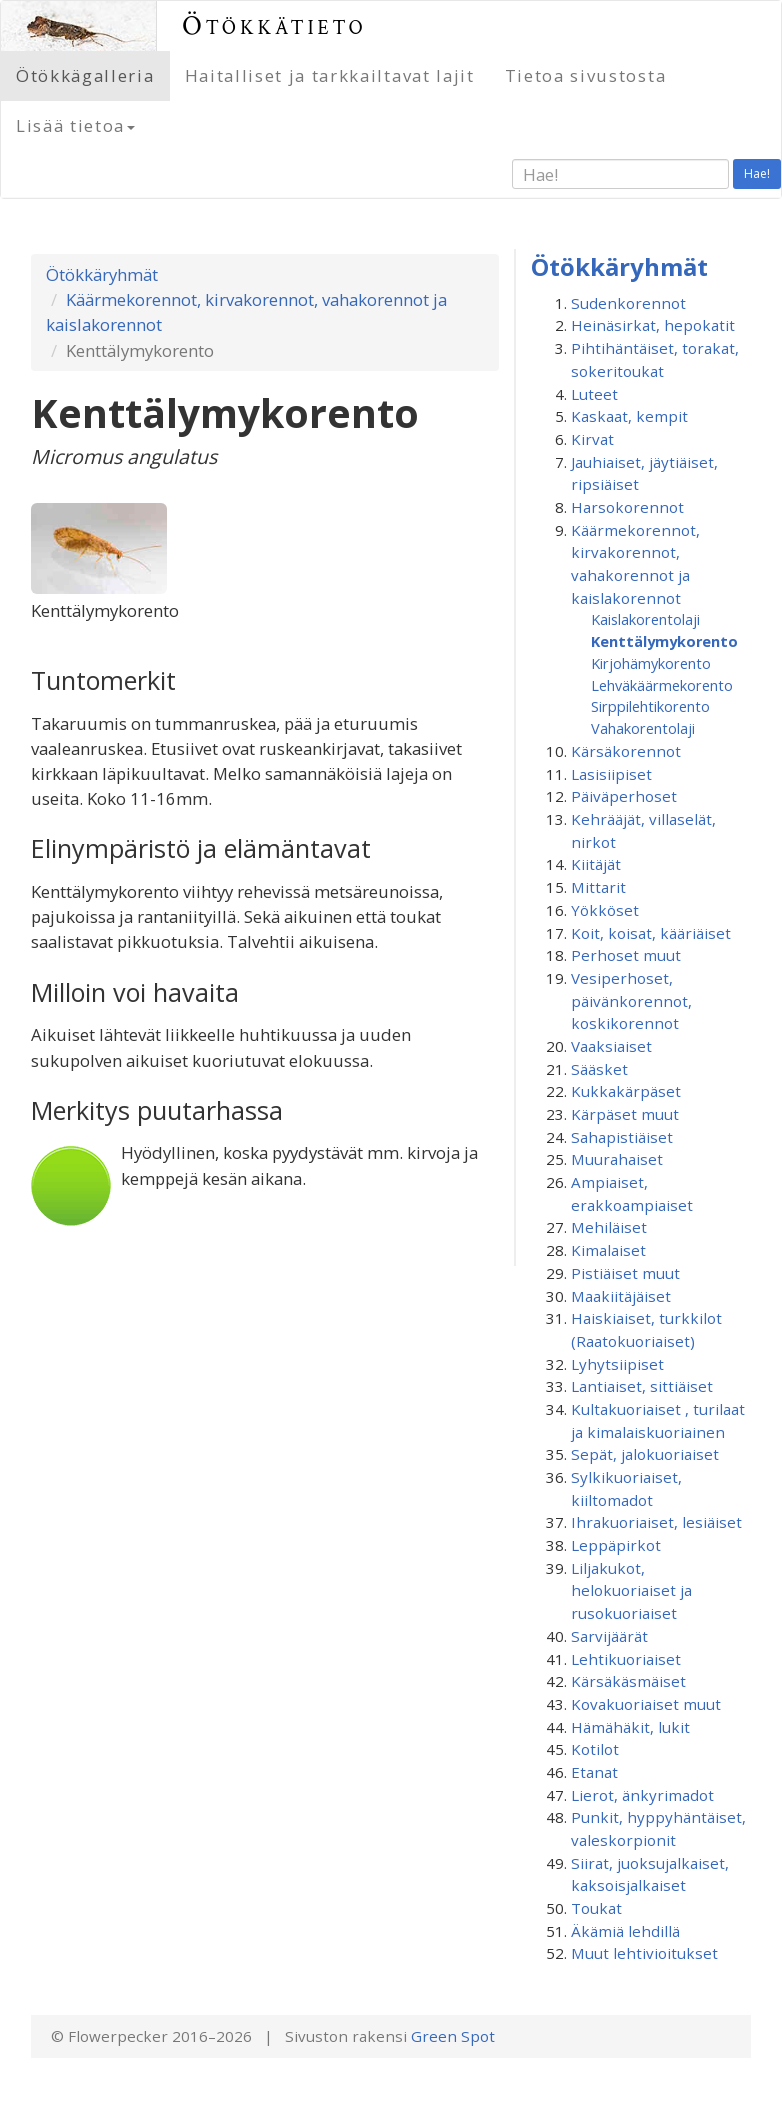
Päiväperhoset (624, 796)
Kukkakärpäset (626, 1091)
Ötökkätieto (274, 25)
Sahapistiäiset (622, 1137)
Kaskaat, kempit (629, 416)
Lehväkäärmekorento (662, 685)
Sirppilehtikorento (650, 706)
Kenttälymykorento (664, 641)
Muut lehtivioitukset (644, 1953)
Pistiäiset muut (625, 1273)
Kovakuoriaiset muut (646, 1704)
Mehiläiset (609, 1227)
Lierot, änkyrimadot (642, 1795)
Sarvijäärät (609, 1636)
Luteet (594, 394)
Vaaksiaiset (611, 1046)
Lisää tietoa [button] (75, 125)
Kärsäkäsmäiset (628, 1681)
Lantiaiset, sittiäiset (642, 1386)
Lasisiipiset (611, 774)
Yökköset (605, 910)
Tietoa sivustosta (586, 75)
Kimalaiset (608, 1250)
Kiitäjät (596, 864)
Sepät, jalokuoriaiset (645, 1454)
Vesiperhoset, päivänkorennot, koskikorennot (631, 1000)
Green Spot (453, 2036)
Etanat (594, 1772)
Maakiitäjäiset (621, 1296)
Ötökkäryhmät (102, 274)
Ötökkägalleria (85, 75)
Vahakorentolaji (643, 728)
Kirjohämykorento (651, 663)
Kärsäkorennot (626, 751)
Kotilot (595, 1749)
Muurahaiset (617, 1159)
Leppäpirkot (616, 1545)
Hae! (757, 173)
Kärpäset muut (625, 1114)
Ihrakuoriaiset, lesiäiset (656, 1522)
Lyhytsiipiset (617, 1364)
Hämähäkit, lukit (630, 1727)
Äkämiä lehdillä (625, 1931)
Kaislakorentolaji (645, 619)
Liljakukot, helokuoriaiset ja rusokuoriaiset (631, 1590)
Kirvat (592, 439)
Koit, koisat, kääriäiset (651, 933)
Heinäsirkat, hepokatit (653, 325)
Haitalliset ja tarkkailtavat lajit (330, 75)
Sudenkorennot (628, 303)
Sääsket (599, 1069)
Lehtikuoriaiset (626, 1659)
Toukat (596, 1908)
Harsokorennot (627, 507)
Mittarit (598, 887)
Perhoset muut (626, 955)
